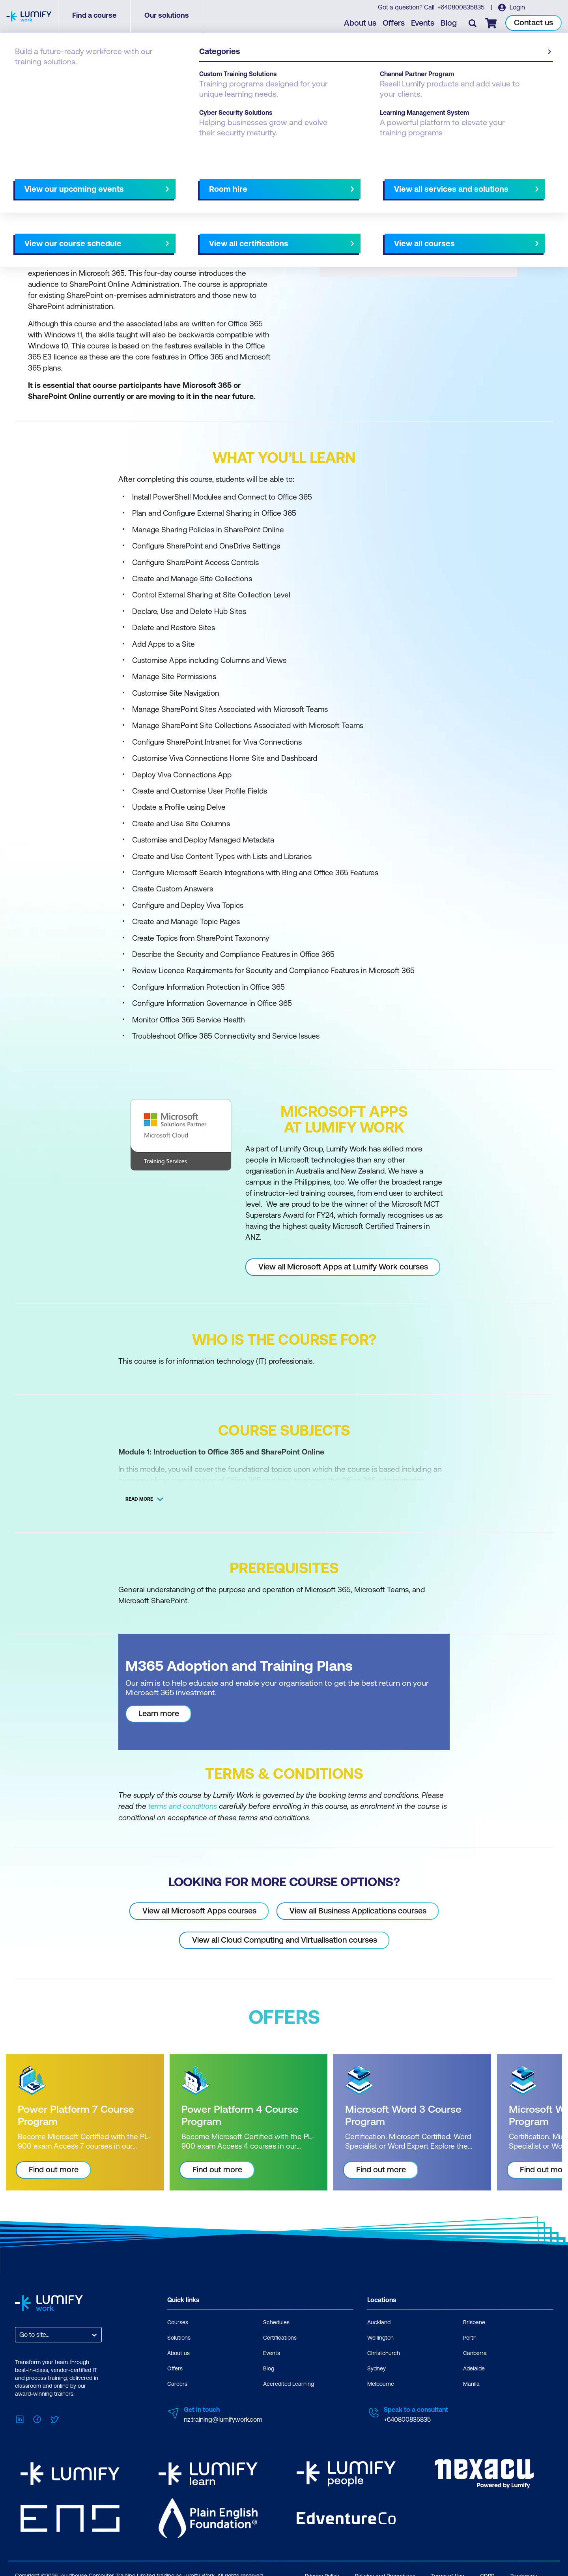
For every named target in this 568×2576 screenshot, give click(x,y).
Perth (469, 2337)
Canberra (475, 2352)
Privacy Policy (322, 2571)
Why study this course (55, 184)
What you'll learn (122, 184)
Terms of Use (447, 2571)
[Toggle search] (474, 24)
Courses (27, 79)
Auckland (378, 2322)
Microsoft (61, 79)
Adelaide (474, 2368)
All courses (312, 184)
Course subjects (180, 184)
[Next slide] (277, 184)
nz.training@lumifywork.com (223, 2418)
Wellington (380, 2337)
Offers (395, 23)
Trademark (523, 2571)
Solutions (179, 2337)
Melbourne (380, 2383)
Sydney (376, 2368)
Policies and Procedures (385, 2571)
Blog (450, 23)
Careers (177, 2383)
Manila (471, 2383)
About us (361, 23)
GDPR (487, 2571)
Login (516, 8)
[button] (147, 180)
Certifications (280, 2337)
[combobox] (20, 2334)
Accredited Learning (288, 2383)
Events (423, 23)
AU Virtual (354, 184)
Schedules (276, 2322)
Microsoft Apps (106, 79)
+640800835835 (461, 8)
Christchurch (383, 2352)
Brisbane (474, 2322)
